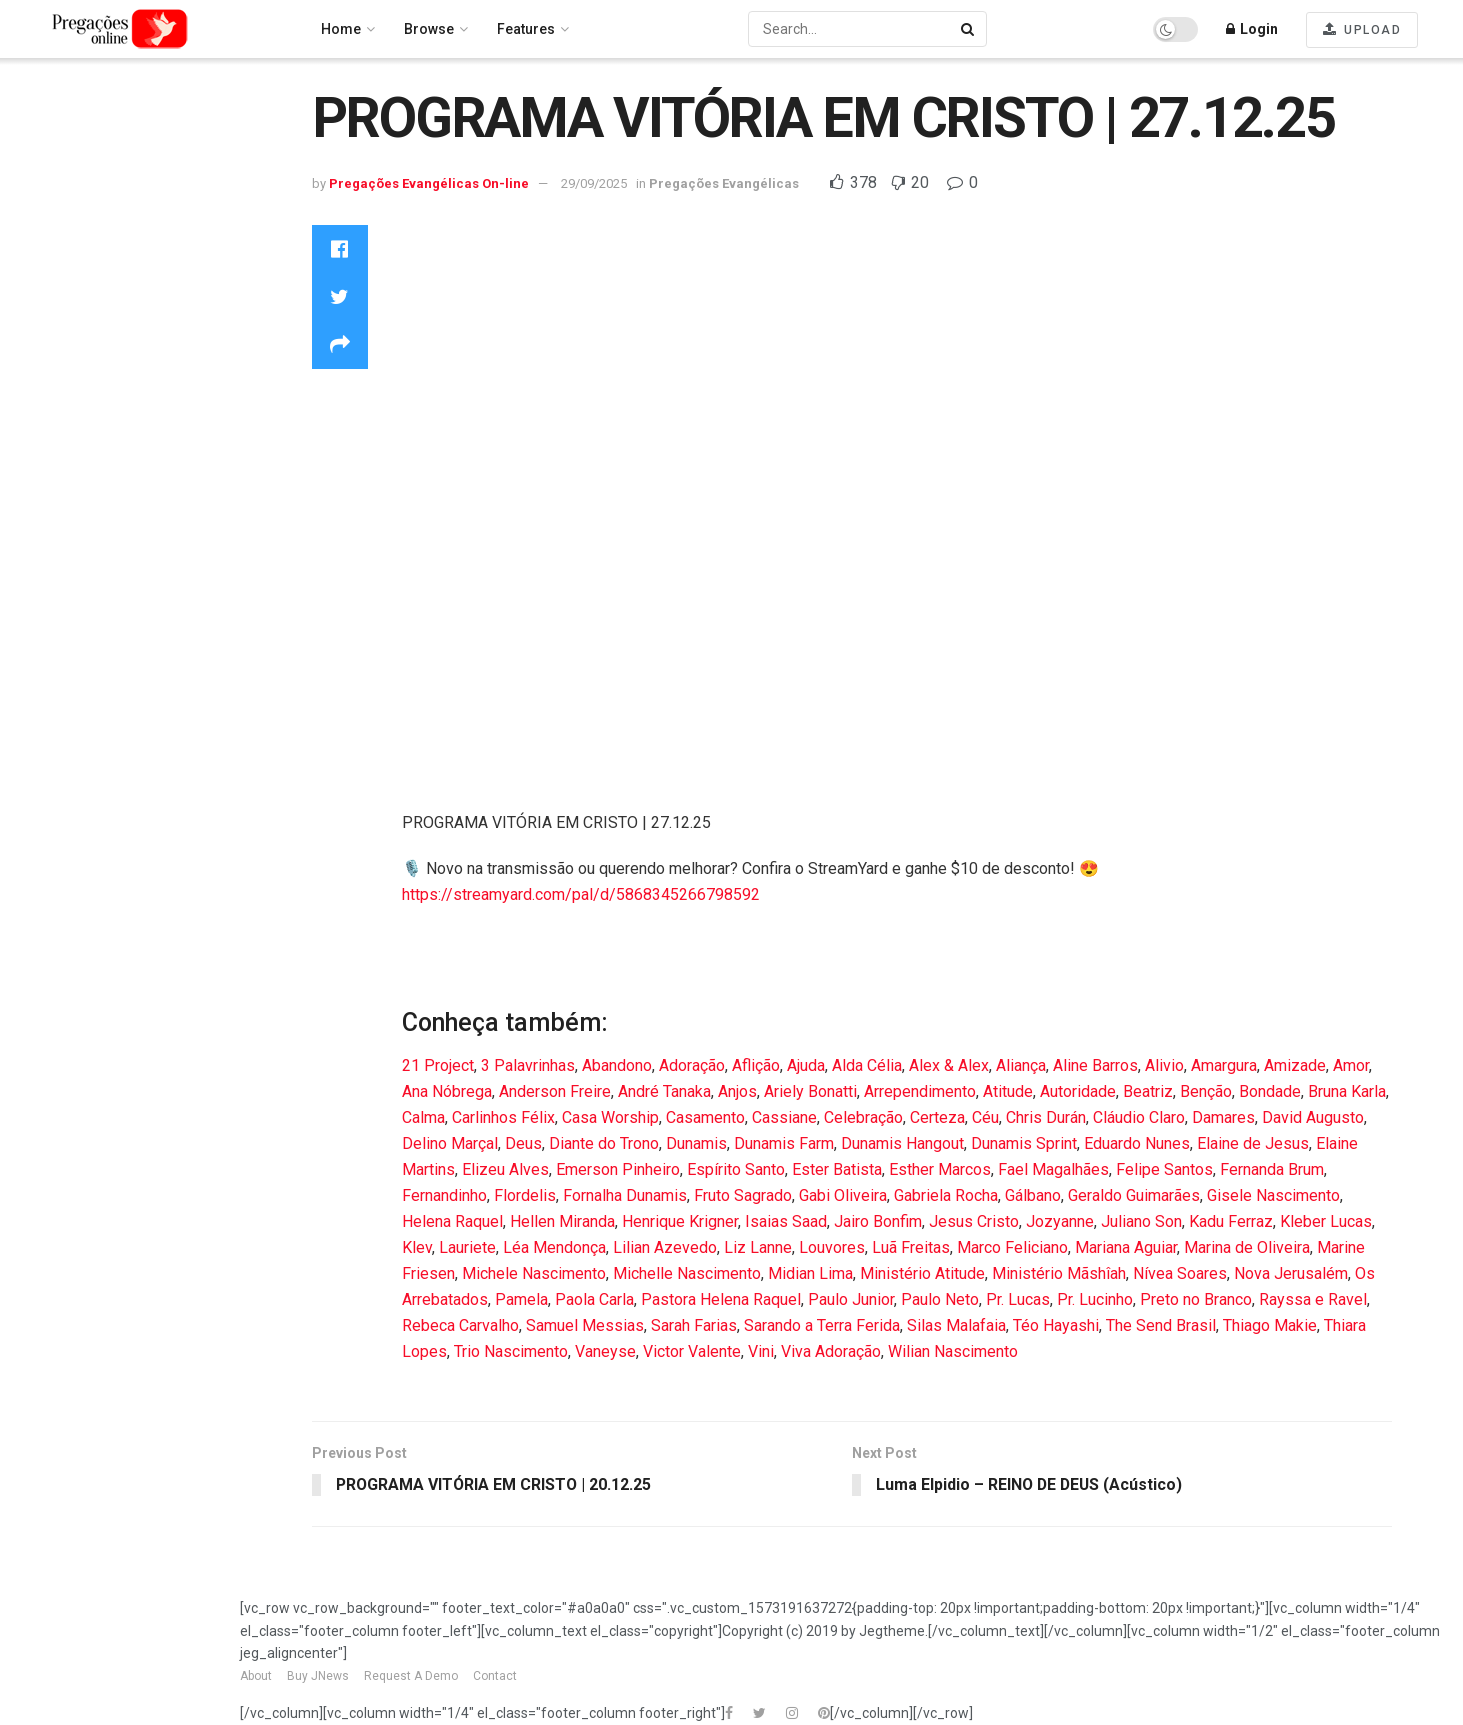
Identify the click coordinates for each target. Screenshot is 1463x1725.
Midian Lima (810, 1273)
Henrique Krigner (680, 1221)
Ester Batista (837, 1169)
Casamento (705, 1117)
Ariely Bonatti (810, 1091)
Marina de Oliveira (1247, 1247)
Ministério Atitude (922, 1273)
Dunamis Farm (784, 1143)
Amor (1351, 1065)
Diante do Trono (604, 1143)
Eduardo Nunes (1137, 1143)
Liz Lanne (758, 1247)
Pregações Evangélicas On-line (116, 656)
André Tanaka (664, 1091)
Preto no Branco (1196, 1299)
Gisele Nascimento (1273, 1195)
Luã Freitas (911, 1247)
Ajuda (806, 1065)
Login (1252, 29)
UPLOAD (1362, 29)
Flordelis (525, 1195)
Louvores (51, 344)
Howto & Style (64, 318)
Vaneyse (605, 1351)
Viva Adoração (831, 1351)
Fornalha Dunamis (625, 1195)
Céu (985, 1117)
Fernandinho (444, 1195)
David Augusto (1313, 1117)
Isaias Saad (786, 1221)
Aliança (1021, 1065)
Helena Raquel (452, 1221)
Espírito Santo (736, 1169)
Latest (39, 191)
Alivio (1164, 1065)
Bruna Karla (1347, 1091)
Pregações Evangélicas (98, 451)
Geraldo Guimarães (1134, 1195)
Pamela (521, 1299)
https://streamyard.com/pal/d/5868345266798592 (581, 894)
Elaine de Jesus (1253, 1143)
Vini (761, 1351)
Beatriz (1148, 1091)
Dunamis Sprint (1024, 1143)
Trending (50, 138)
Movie (40, 371)
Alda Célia (867, 1065)
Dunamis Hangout (902, 1143)
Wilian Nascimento (953, 1351)
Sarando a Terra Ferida (822, 1325)
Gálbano (1033, 1195)
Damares (1223, 1117)
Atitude (1008, 1091)
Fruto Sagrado (743, 1195)
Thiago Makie (1270, 1325)
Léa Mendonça (554, 1247)
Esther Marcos (940, 1169)
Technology (58, 477)
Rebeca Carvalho (460, 1325)
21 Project (438, 1065)
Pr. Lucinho (1095, 1299)
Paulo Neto (940, 1299)
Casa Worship (610, 1117)
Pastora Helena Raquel (721, 1299)
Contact (495, 1677)
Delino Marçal (450, 1143)
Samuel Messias (585, 1325)
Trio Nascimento (511, 1351)
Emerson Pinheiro (618, 1169)
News (38, 424)
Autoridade (1078, 1091)
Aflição (756, 1065)
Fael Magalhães (1053, 1169)
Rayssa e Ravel (1313, 1299)
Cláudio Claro (1139, 1117)
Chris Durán (1046, 1117)
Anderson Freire (555, 1091)
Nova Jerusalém (1291, 1273)
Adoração (692, 1065)
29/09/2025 (594, 183)
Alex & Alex (949, 1065)
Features (526, 29)
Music (40, 397)
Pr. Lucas (1018, 1299)
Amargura (1224, 1065)
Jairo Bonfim (878, 1221)
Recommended (71, 164)
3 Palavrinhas (528, 1065)
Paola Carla (594, 1299)
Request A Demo (411, 1677)
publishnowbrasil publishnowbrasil (83, 582)
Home (40, 111)
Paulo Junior (851, 1299)
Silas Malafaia (956, 1325)
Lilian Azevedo (665, 1247)
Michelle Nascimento (687, 1273)
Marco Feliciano (1012, 1247)
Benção (1206, 1091)
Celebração (863, 1117)
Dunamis (696, 1143)
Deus (523, 1143)
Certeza (937, 1117)
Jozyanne (1060, 1221)
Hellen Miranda (562, 1221)
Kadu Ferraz (1231, 1221)
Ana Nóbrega (447, 1091)
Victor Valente (692, 1351)
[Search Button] (969, 29)
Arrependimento (920, 1091)
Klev (417, 1247)
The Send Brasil (1161, 1325)
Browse (429, 29)
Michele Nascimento (534, 1273)
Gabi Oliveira (843, 1195)
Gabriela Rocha (946, 1195)
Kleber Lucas (1326, 1221)
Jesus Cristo (974, 1221)
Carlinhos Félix (503, 1117)
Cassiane (784, 1117)
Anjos (737, 1091)
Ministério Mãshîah (1059, 1273)
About (256, 1677)
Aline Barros (1095, 1065)
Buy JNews (318, 1677)
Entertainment (65, 264)
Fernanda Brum (1272, 1169)
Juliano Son (1141, 1221)
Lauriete (467, 1247)
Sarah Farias (694, 1325)
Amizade (1295, 1065)
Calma (423, 1117)
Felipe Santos (1164, 1169)
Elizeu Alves (505, 1169)
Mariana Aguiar (1126, 1247)
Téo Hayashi (1056, 1325)
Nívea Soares (1180, 1273)
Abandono (617, 1065)
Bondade (1270, 1091)
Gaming (46, 291)
